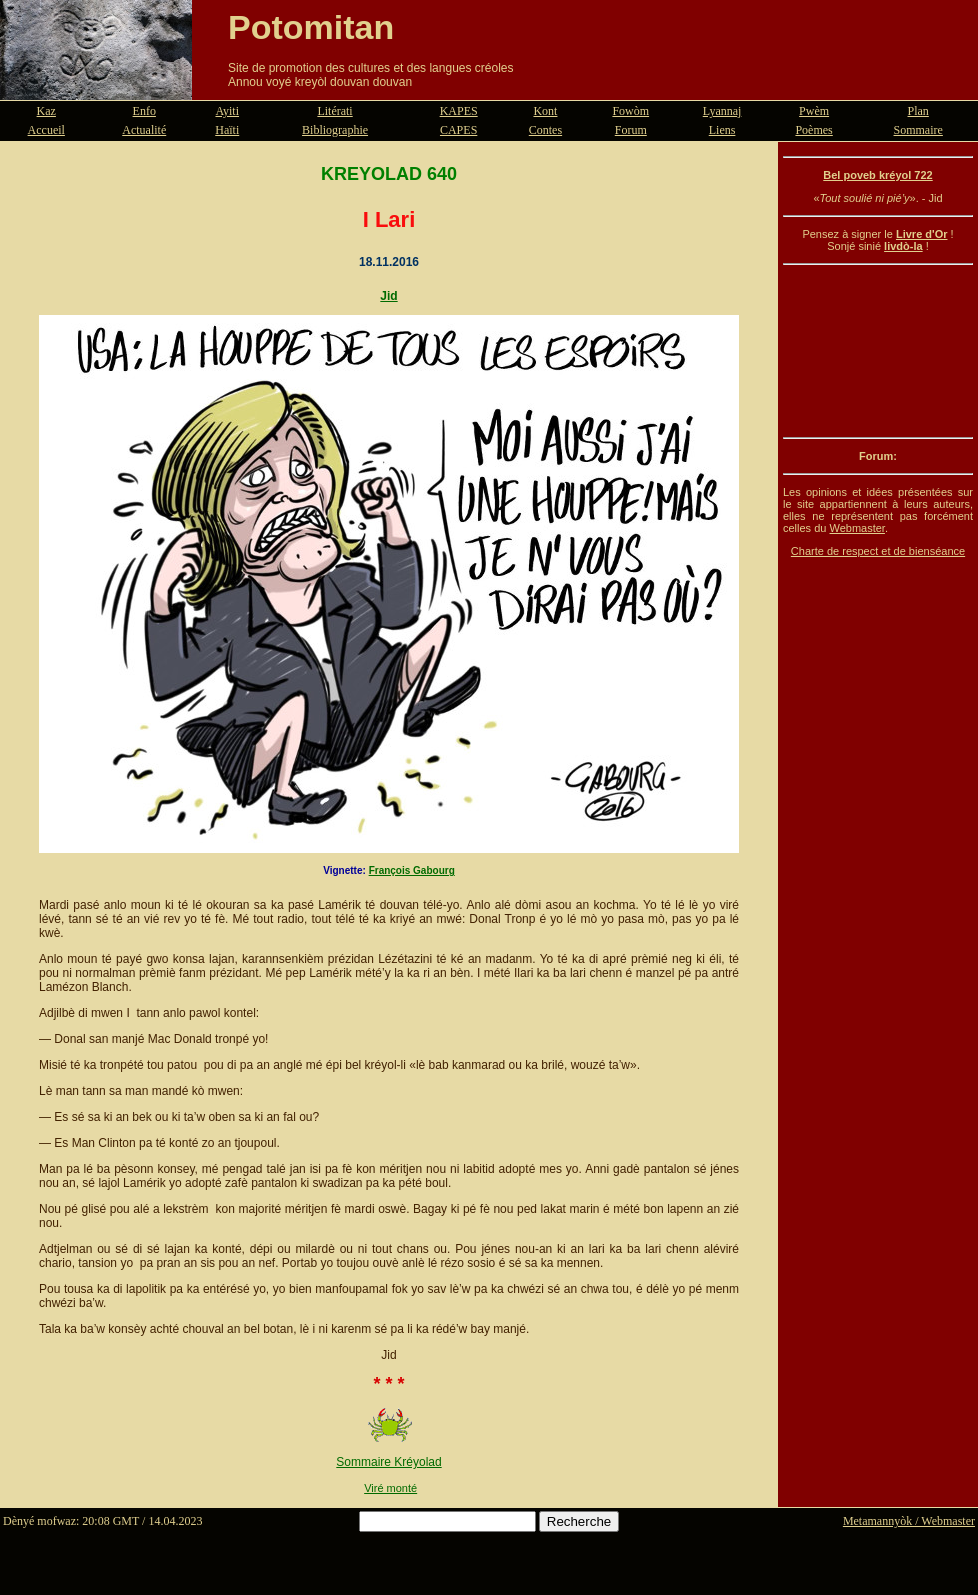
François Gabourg (412, 870)
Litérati (334, 111)
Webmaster (856, 528)
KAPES (459, 111)
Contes (545, 130)
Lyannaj (722, 111)
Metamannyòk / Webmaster (909, 1521)
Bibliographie (335, 130)
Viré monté (390, 1488)
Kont (545, 111)
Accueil (46, 130)
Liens (722, 130)
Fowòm (630, 111)
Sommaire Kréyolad (388, 1462)
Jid (388, 296)
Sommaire (918, 130)
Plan (918, 111)
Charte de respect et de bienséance (878, 551)
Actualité (144, 130)
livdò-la (903, 246)
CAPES (458, 130)
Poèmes (813, 130)
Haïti (227, 130)
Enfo (144, 111)
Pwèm (814, 111)
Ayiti (227, 111)
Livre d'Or (922, 234)
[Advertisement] (878, 351)
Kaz (46, 111)
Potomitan (311, 27)
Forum (631, 130)
